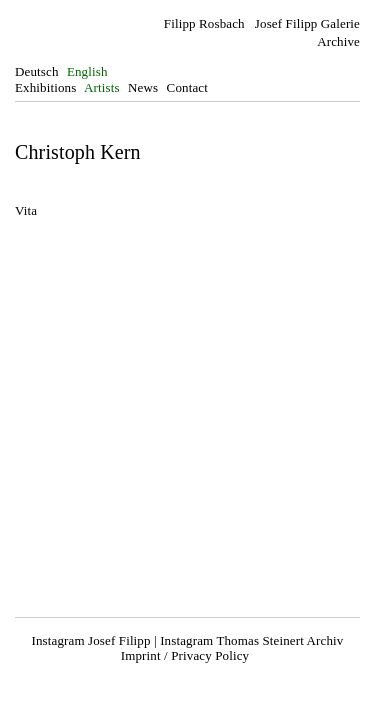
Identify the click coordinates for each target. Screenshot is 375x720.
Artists (102, 87)
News (143, 87)
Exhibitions (45, 87)
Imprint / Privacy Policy (185, 655)
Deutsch (37, 71)
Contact (187, 87)
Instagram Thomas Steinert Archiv (251, 640)
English (87, 71)
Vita (26, 210)
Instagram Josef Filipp (91, 640)
